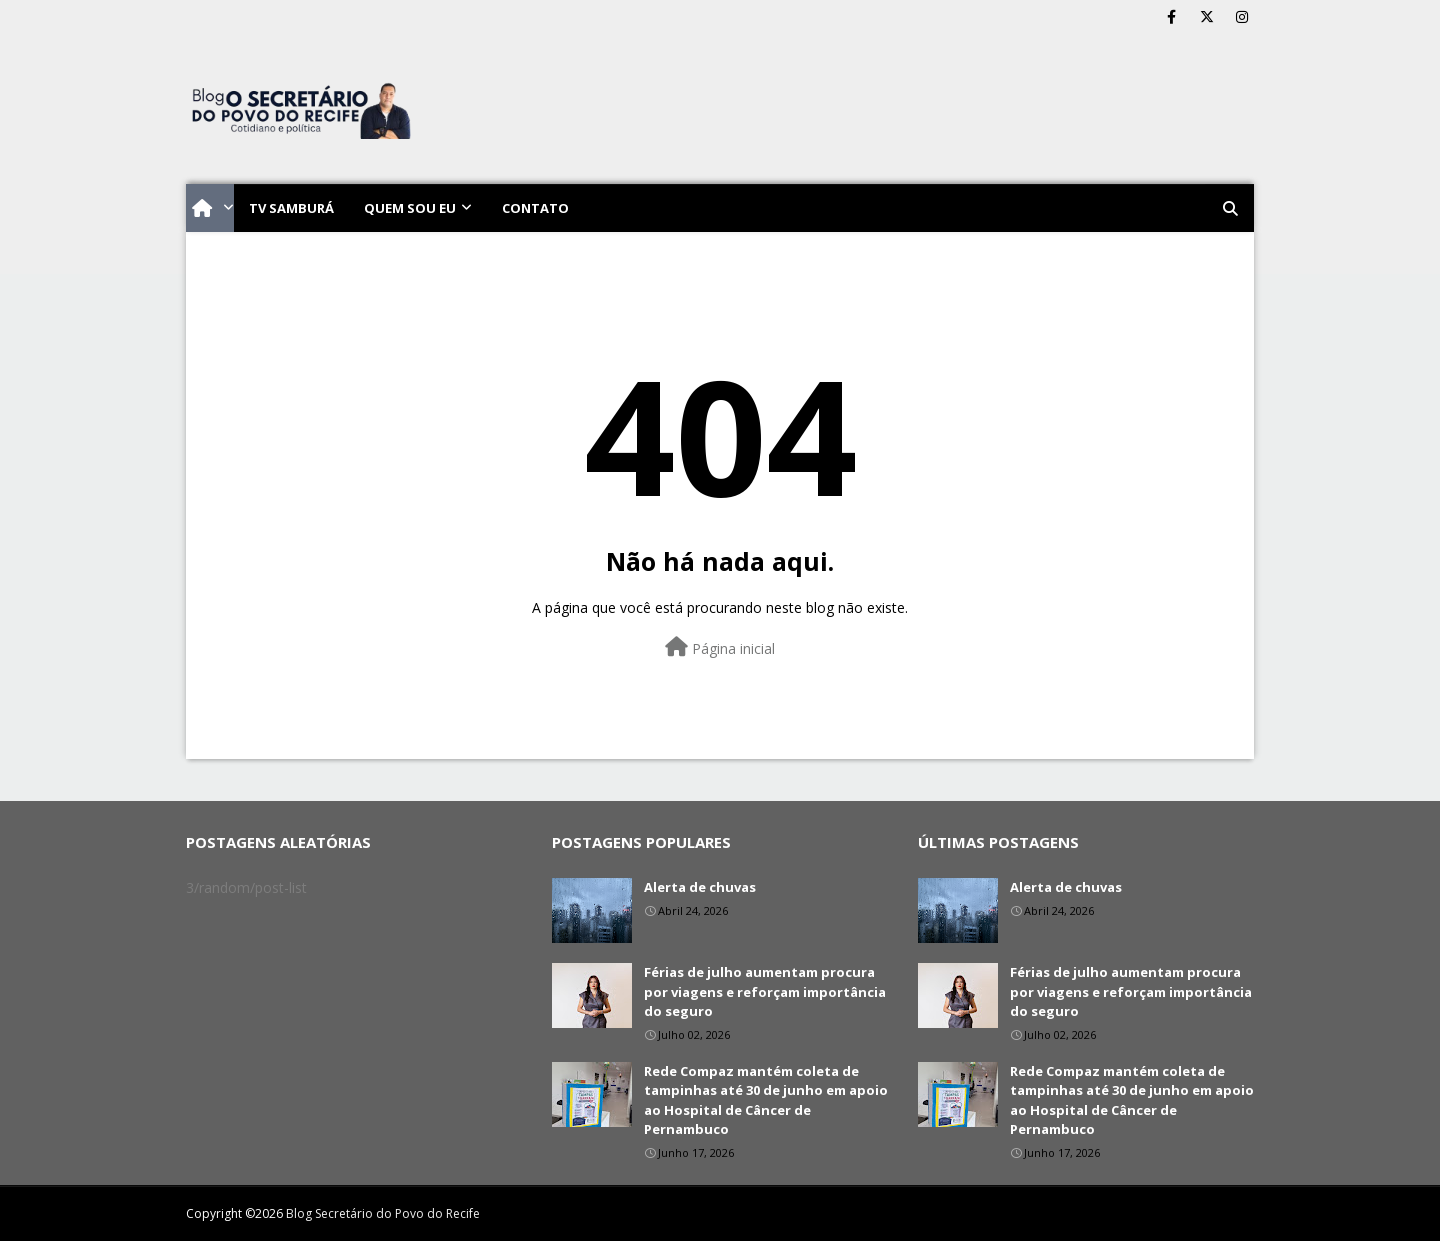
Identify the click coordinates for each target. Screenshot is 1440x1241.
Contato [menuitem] (535, 208)
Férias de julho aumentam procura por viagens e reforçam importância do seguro (765, 991)
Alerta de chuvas (700, 887)
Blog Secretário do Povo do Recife (383, 1213)
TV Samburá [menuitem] (291, 208)
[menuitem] (210, 208)
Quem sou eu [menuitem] (410, 208)
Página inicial (720, 647)
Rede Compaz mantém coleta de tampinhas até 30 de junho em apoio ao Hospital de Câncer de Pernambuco (766, 1100)
